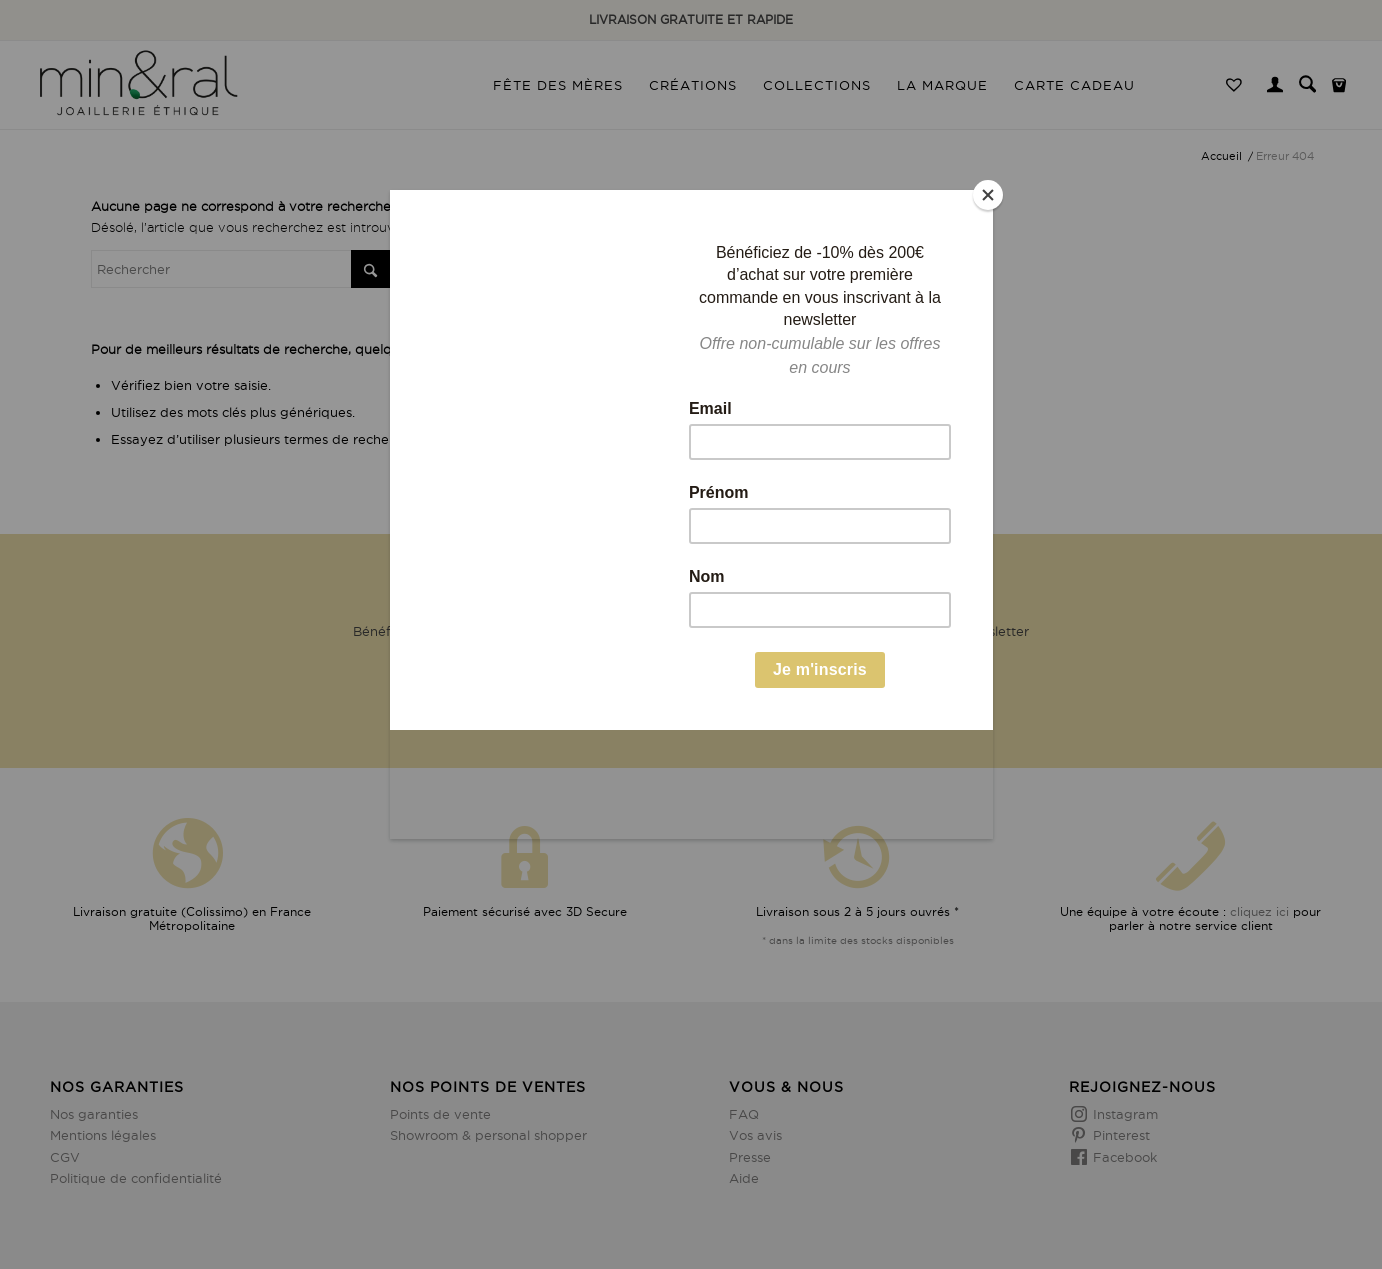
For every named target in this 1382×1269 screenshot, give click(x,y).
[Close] (988, 195)
